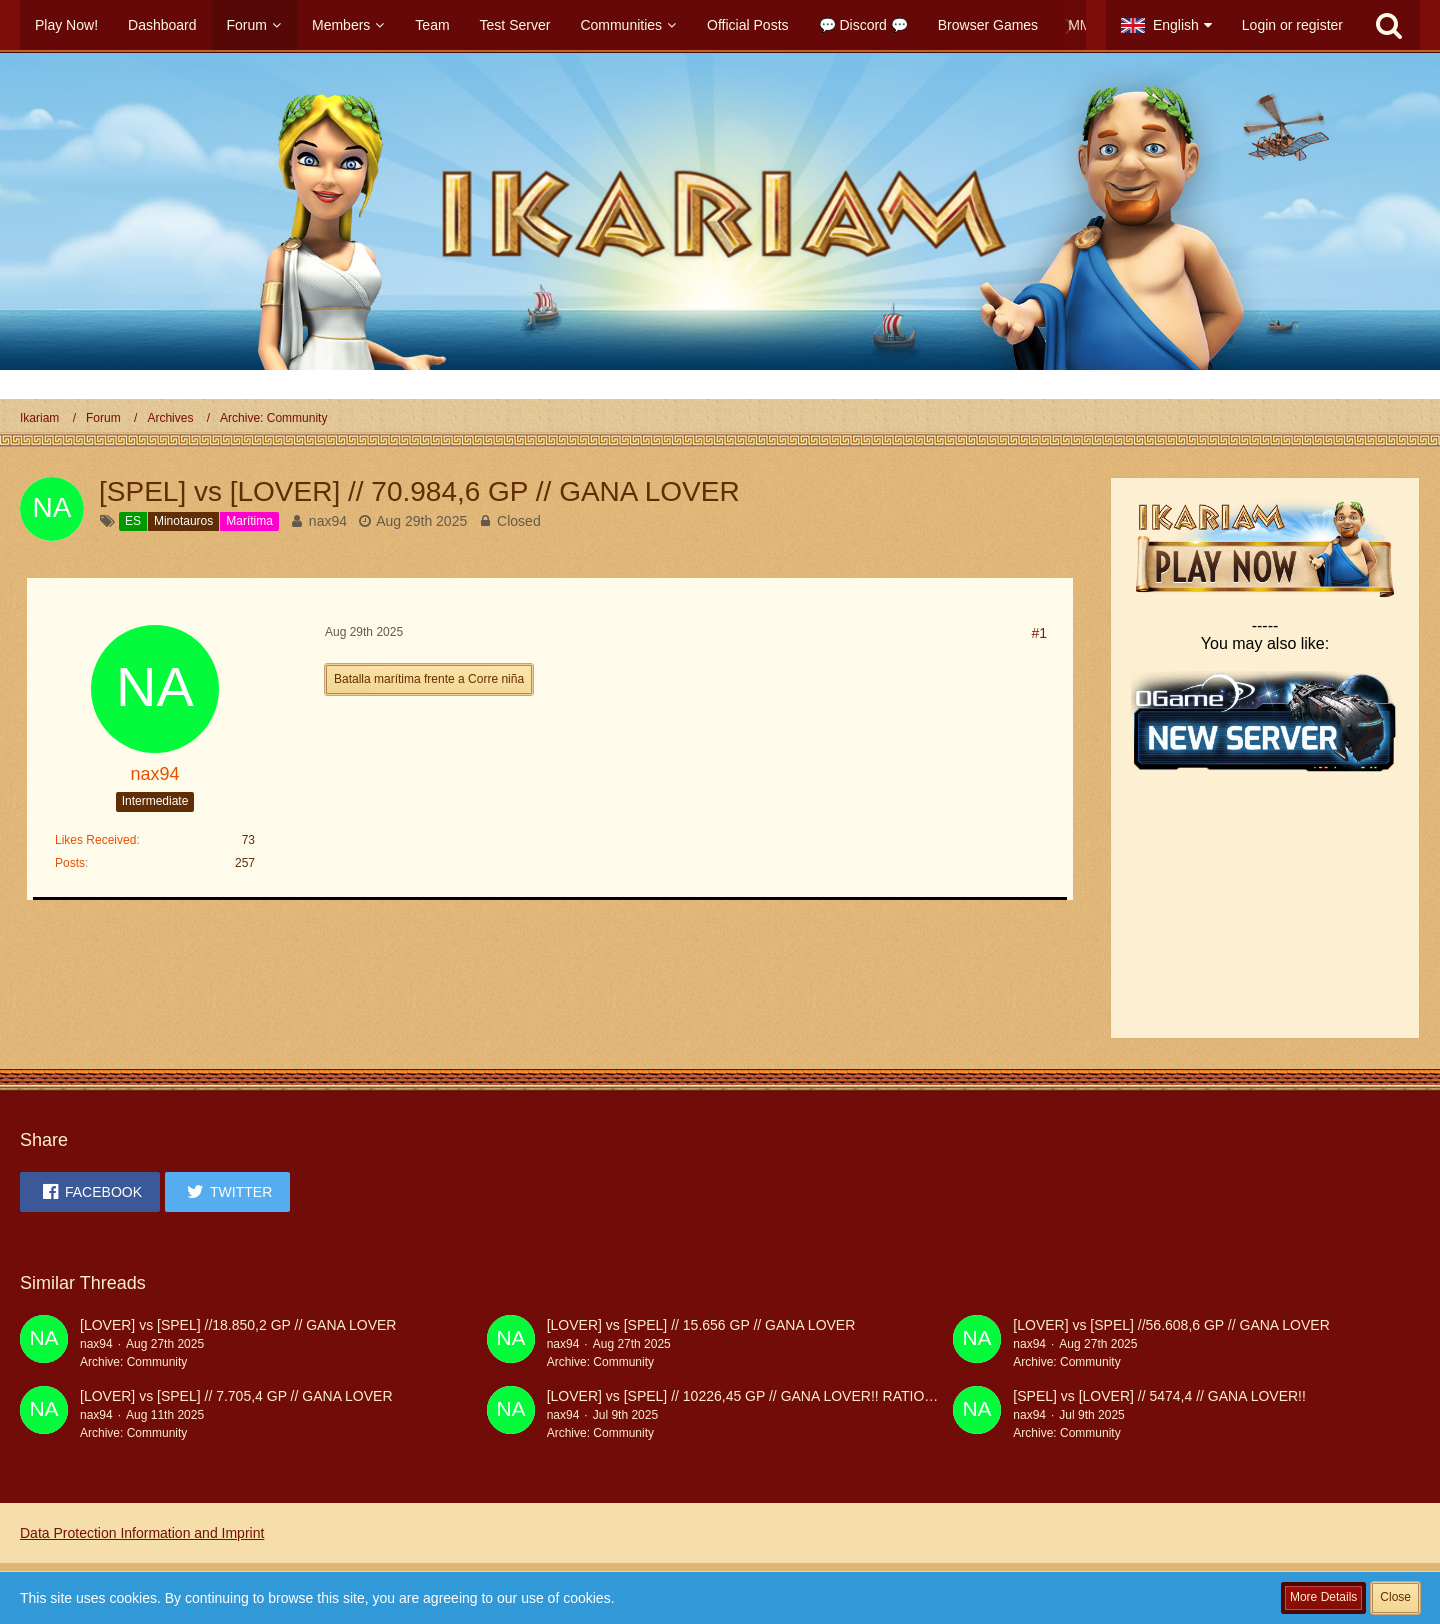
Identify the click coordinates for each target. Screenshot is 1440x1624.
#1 (1039, 633)
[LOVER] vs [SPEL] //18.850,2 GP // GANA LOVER (238, 1325)
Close (1395, 1597)
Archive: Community (133, 1362)
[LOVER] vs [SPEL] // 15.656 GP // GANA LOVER (701, 1325)
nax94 (328, 521)
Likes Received (95, 840)
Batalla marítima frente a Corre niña (429, 679)
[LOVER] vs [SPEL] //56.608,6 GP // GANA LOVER (1171, 1325)
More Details (1323, 1597)
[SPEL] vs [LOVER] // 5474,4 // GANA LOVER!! (1159, 1396)
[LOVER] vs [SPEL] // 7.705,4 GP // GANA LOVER (236, 1396)
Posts (70, 863)
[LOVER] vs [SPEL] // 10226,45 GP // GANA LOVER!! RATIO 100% (755, 1396)
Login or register (1292, 25)
